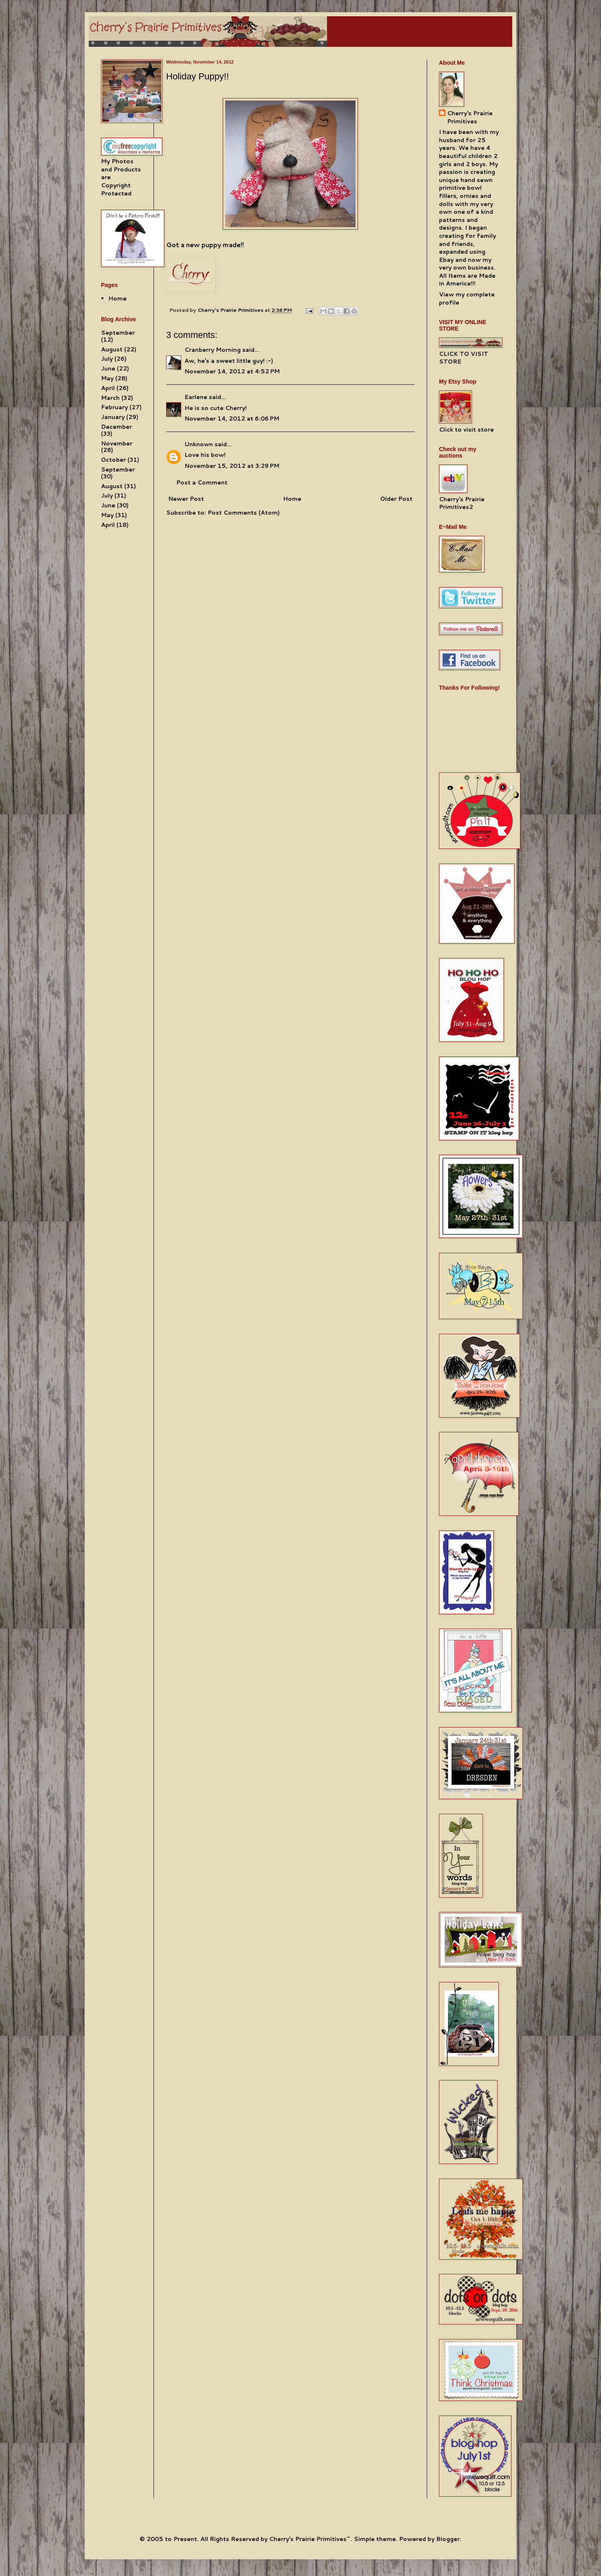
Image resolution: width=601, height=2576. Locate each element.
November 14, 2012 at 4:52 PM (232, 371)
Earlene (195, 397)
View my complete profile (467, 298)
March (110, 398)
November (116, 443)
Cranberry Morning (212, 350)
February (114, 407)
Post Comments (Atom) (244, 513)
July (107, 359)
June (108, 368)
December (116, 427)
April (108, 388)
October (113, 460)
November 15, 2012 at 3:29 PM (231, 466)
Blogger (448, 2539)
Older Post (396, 499)
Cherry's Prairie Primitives (231, 310)
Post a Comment (202, 482)
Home (292, 499)
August (112, 349)
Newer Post (186, 499)
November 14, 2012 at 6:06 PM (231, 418)
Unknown (198, 444)
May (107, 378)
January (113, 417)
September (118, 333)
